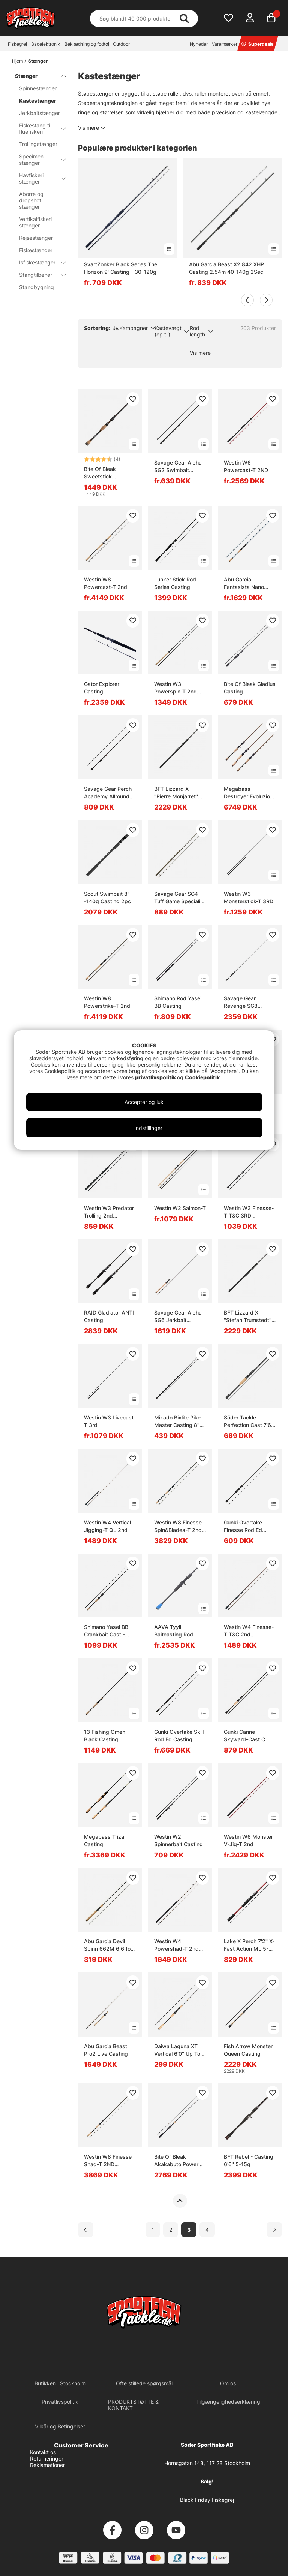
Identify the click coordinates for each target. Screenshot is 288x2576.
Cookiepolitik (202, 1077)
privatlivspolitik (156, 1077)
